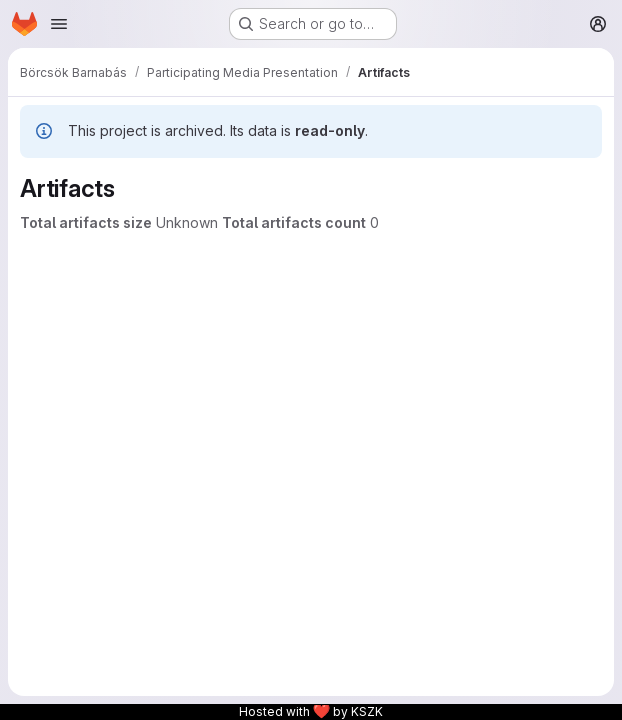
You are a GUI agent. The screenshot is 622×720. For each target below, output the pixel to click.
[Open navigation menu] (59, 24)
